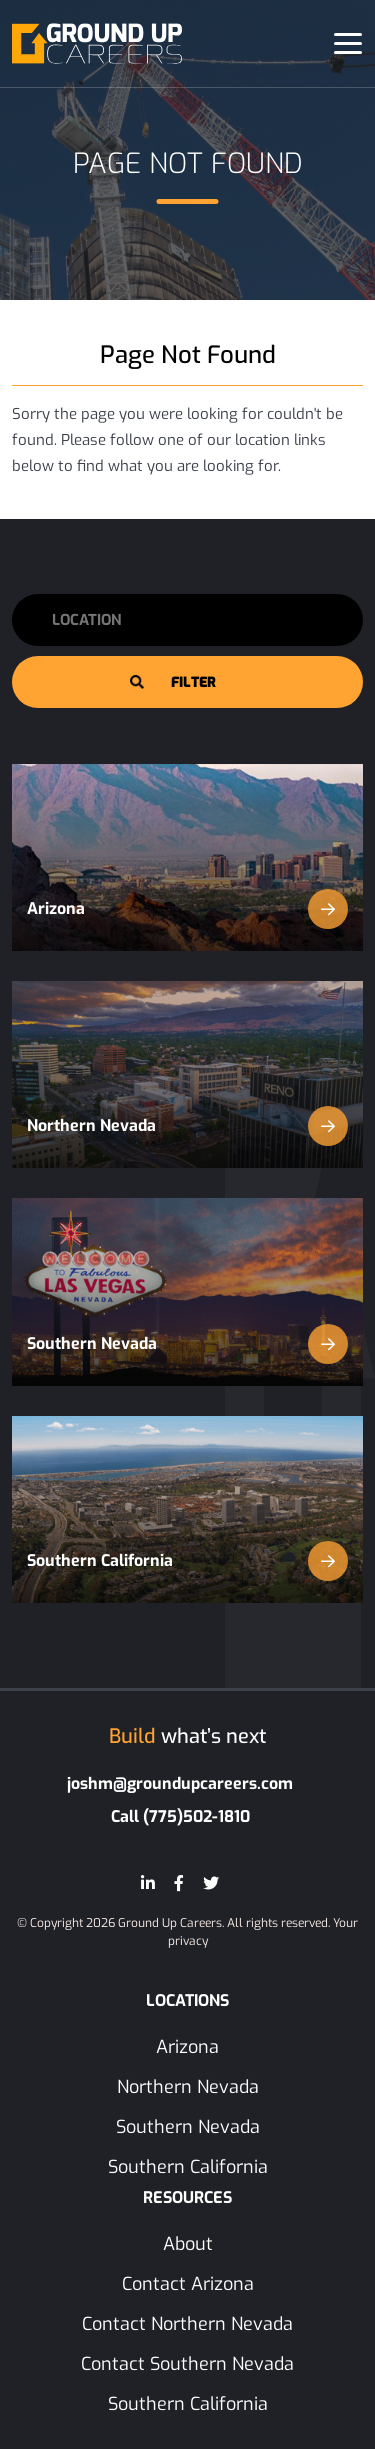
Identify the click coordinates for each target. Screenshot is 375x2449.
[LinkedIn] (148, 1883)
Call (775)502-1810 (180, 1816)
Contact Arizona (188, 2284)
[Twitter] (211, 1883)
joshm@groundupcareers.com (180, 1783)
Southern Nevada (187, 1344)
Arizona (187, 909)
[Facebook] (179, 1883)
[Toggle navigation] (348, 43)
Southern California (187, 1561)
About (188, 2244)
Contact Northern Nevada (187, 2324)
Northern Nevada (187, 1126)
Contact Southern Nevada (187, 2364)
